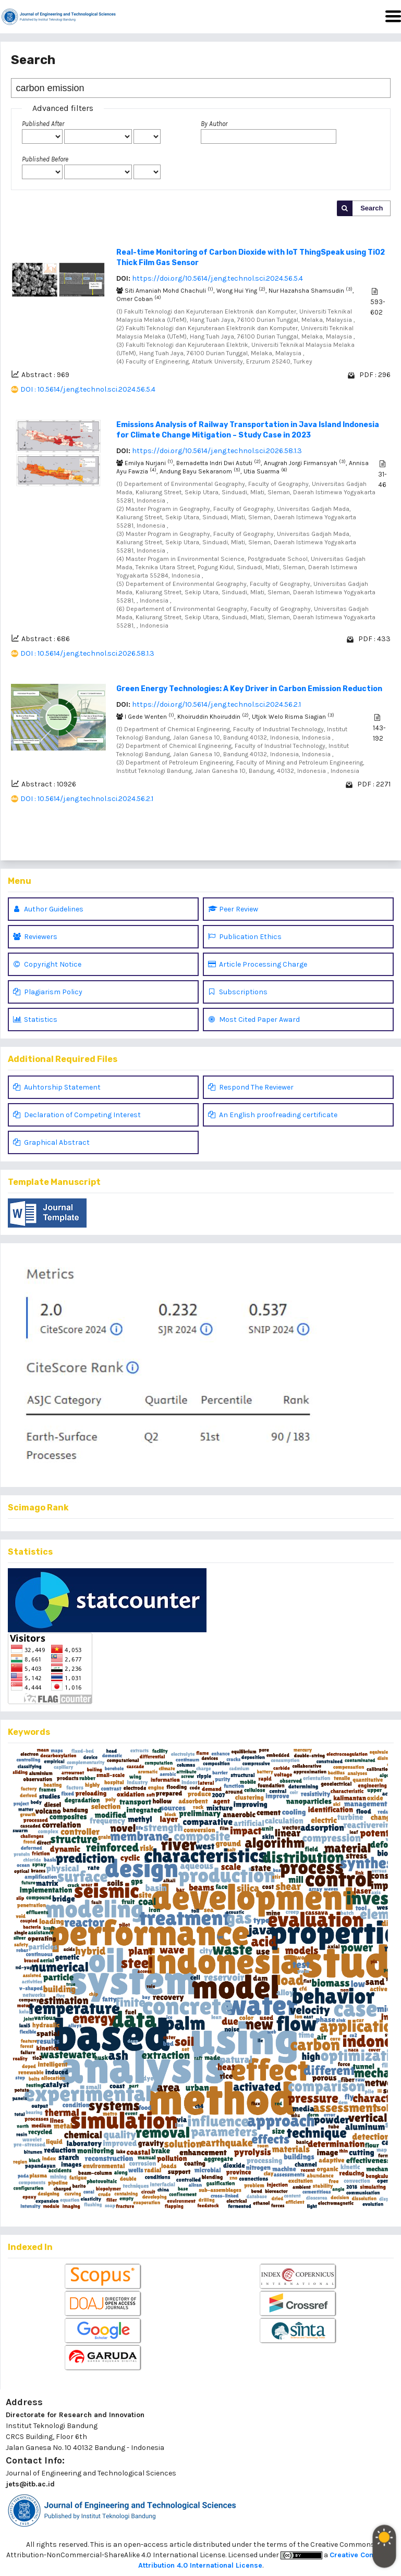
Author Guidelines (48, 909)
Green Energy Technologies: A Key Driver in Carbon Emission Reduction (249, 688)
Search (371, 208)
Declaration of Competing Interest (77, 1114)
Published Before (45, 159)
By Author (214, 124)
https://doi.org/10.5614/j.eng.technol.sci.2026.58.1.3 (217, 450)
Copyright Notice (47, 964)
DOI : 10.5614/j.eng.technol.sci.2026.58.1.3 (87, 653)
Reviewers (35, 936)
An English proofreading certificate (272, 1114)
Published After (43, 124)
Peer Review (233, 909)
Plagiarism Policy (47, 991)
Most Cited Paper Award (254, 1019)
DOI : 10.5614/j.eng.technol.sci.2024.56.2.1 (86, 798)
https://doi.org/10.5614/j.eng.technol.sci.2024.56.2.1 (216, 704)
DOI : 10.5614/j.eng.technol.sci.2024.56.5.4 (87, 389)
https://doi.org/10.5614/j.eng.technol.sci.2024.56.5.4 (217, 278)
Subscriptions (238, 991)
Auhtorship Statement (57, 1087)
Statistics (35, 1019)
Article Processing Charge (257, 964)
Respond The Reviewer (251, 1087)
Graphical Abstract (51, 1142)
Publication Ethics (245, 936)
